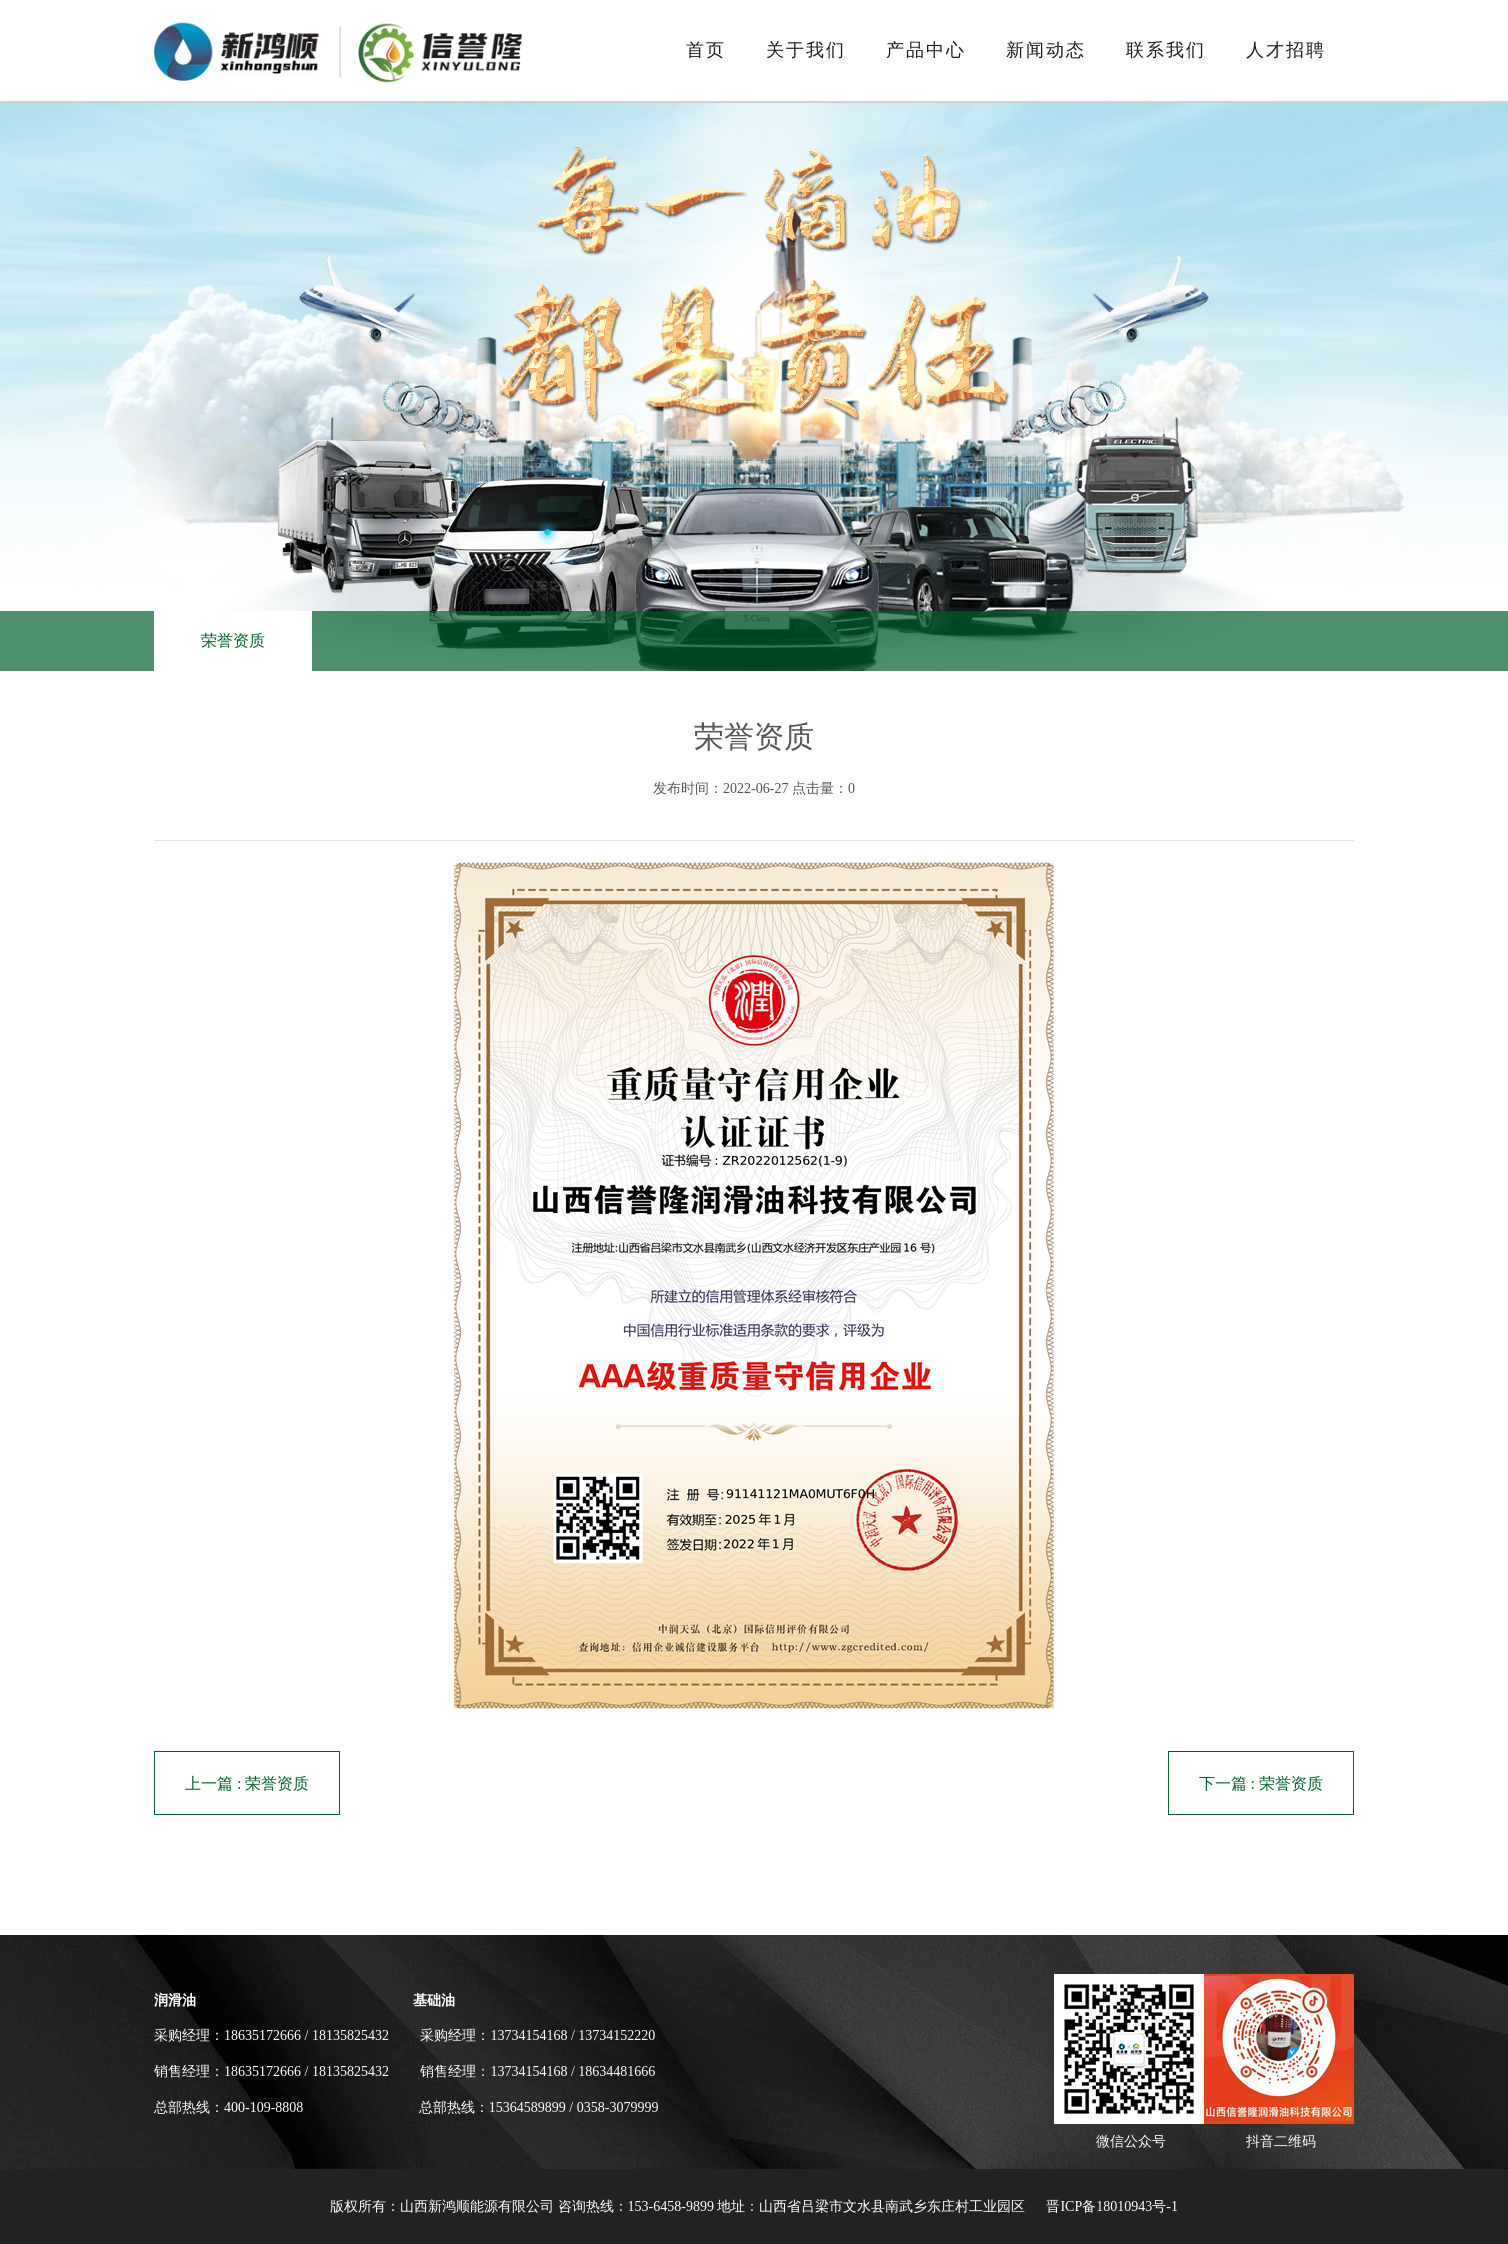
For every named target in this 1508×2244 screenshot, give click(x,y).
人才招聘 (1286, 50)
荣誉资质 (233, 640)
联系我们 (1166, 50)
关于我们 (806, 50)
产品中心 (926, 50)
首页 (706, 50)
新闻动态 (1046, 50)
